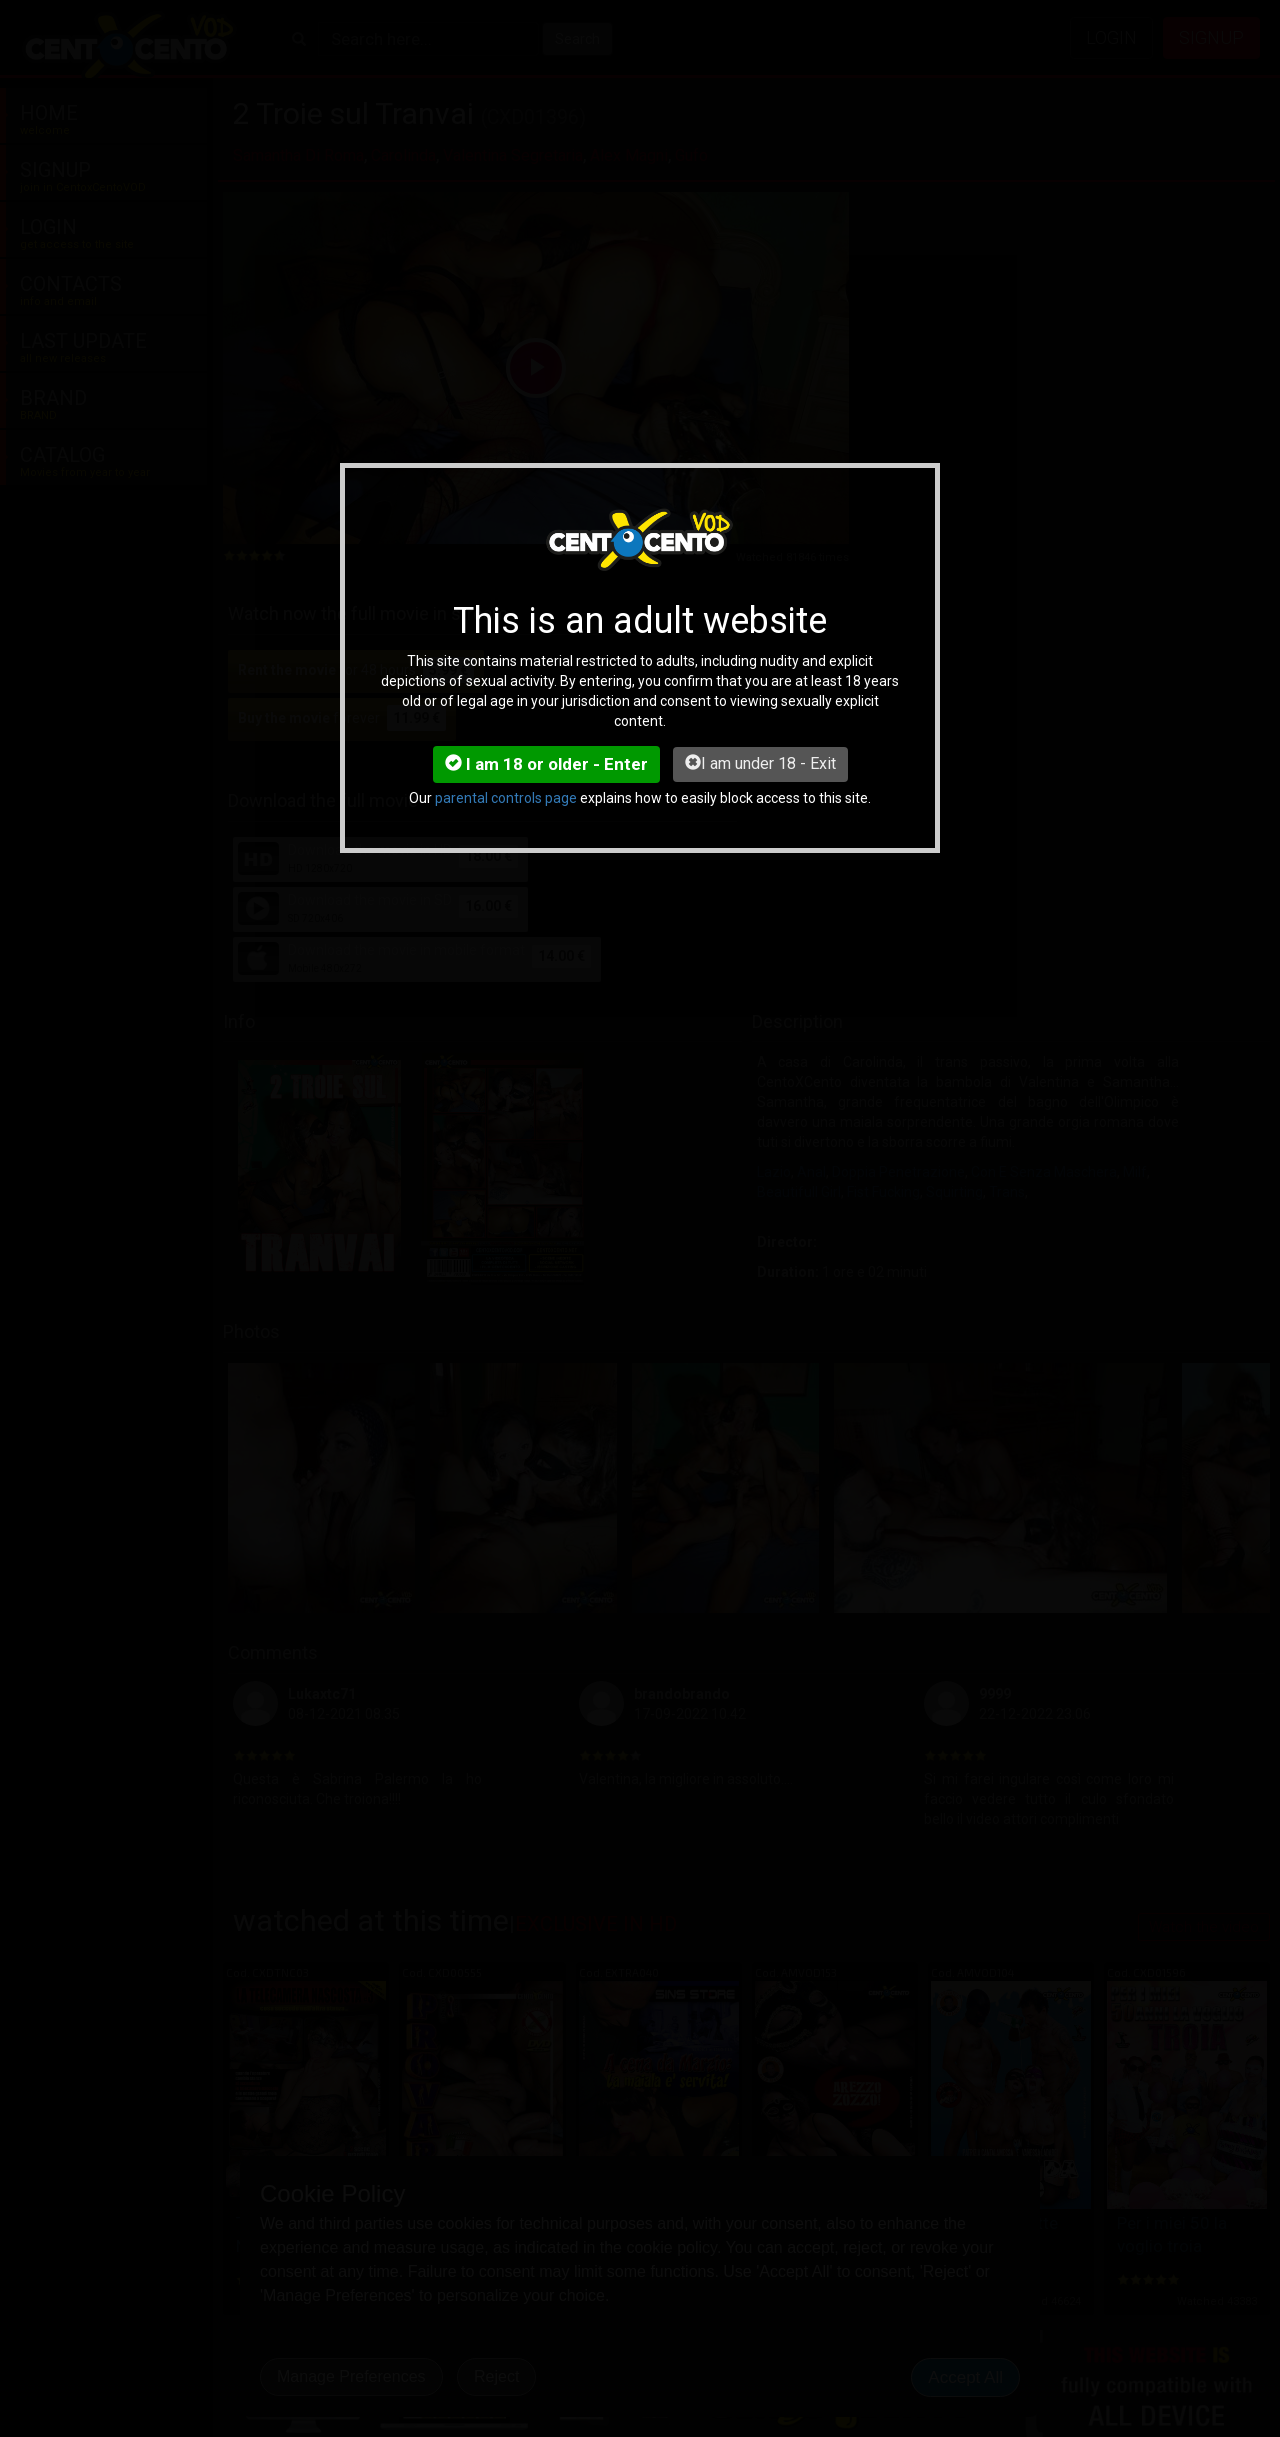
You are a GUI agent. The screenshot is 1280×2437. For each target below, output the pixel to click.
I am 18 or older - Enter (546, 764)
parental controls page (506, 798)
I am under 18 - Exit (760, 763)
